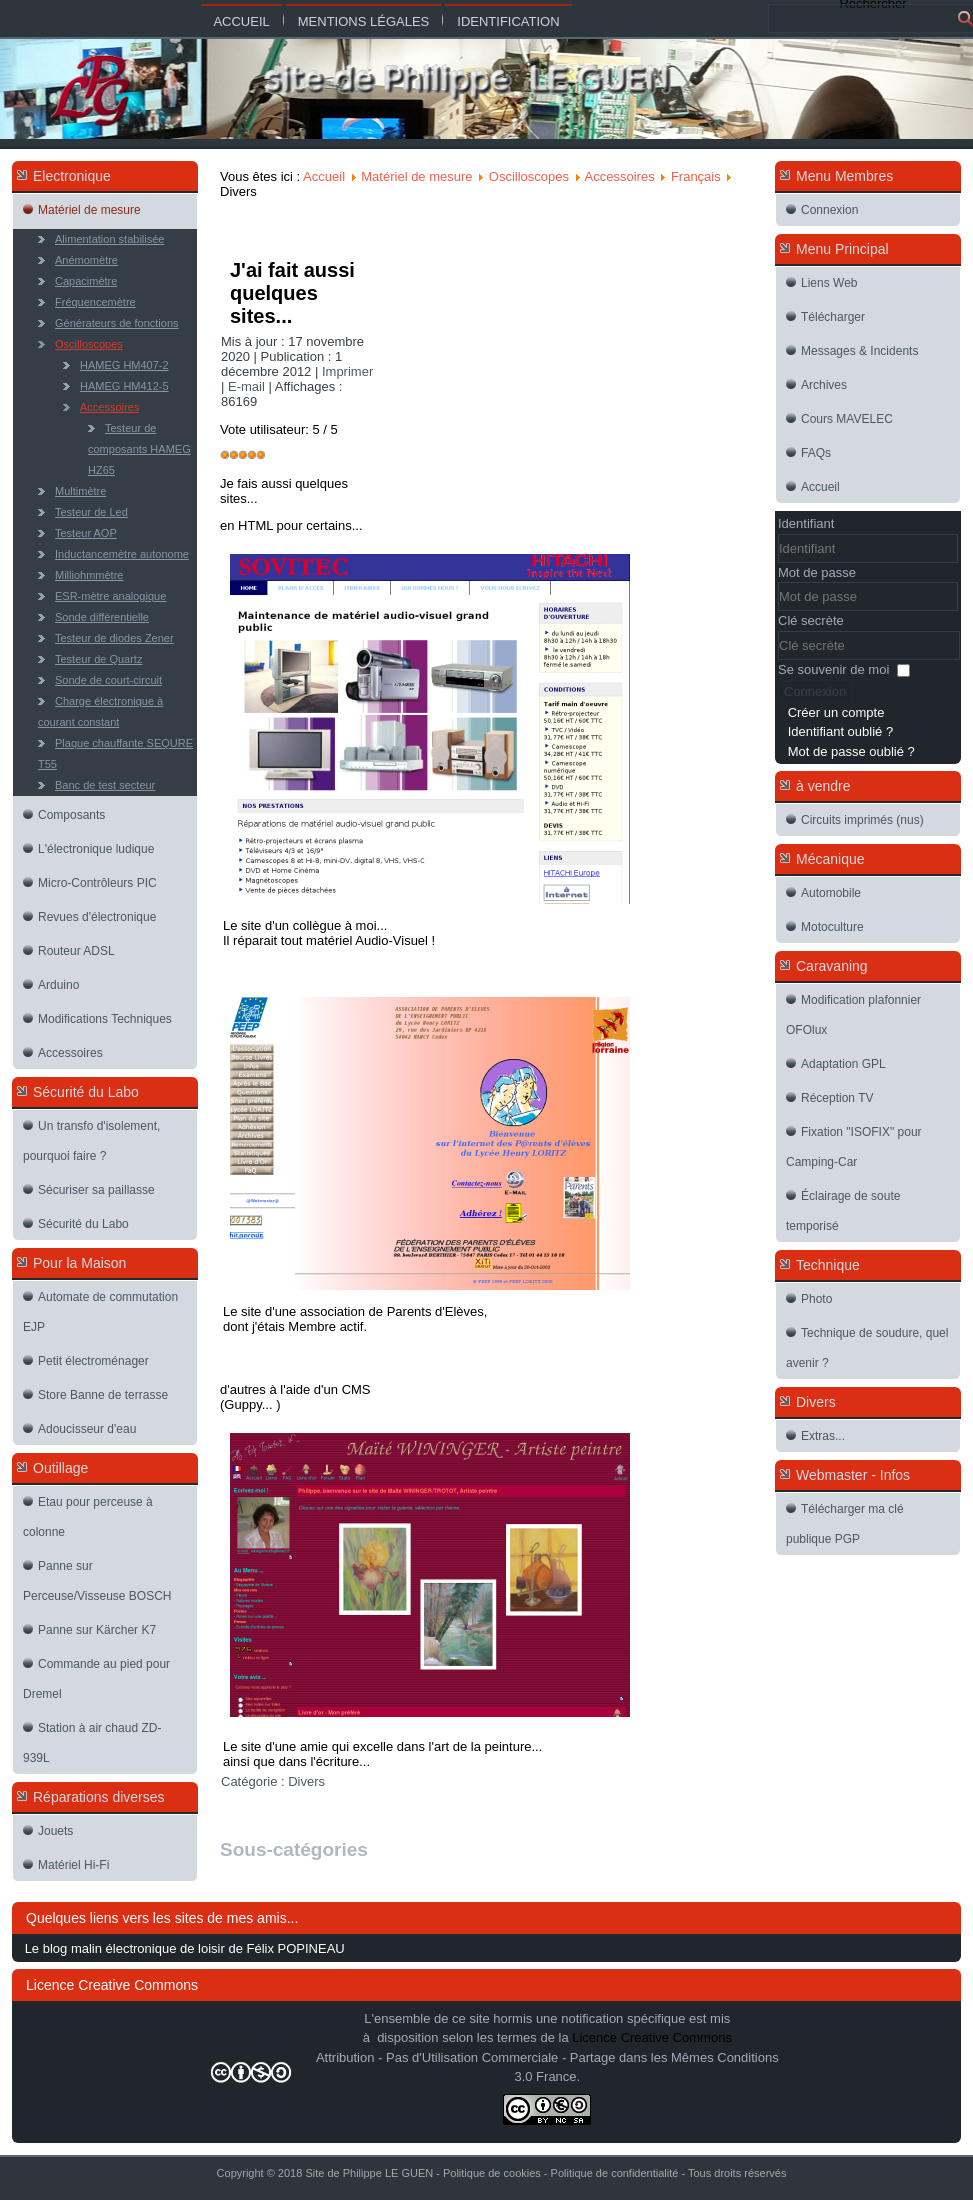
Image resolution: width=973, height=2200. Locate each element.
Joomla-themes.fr (529, 2184)
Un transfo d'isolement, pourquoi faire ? (91, 1141)
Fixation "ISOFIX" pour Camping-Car (854, 1147)
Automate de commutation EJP (100, 1312)
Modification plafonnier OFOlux (853, 1015)
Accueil (241, 21)
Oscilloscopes (89, 344)
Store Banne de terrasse (103, 1395)
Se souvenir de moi (833, 669)
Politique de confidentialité (615, 2173)
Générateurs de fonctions (117, 323)
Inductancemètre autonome (122, 554)
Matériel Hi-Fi (73, 1865)
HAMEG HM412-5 (124, 386)
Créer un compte (836, 712)
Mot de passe (817, 572)
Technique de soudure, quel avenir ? (867, 1348)
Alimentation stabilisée (109, 239)
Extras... (823, 1436)
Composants (71, 815)
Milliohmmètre (89, 575)
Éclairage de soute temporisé (843, 1211)
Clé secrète (811, 620)
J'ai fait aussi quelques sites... (292, 293)
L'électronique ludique (96, 849)
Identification (508, 21)
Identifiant (806, 523)
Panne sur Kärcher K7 (97, 1630)
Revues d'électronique (97, 917)
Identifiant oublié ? (841, 731)
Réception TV (837, 1098)
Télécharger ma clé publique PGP (845, 1524)
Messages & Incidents (859, 351)
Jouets (55, 1831)
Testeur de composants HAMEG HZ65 (139, 449)
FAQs (816, 453)
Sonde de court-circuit (108, 680)
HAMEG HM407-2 (124, 365)
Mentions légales (363, 21)
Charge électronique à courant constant (100, 711)
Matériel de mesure (89, 210)
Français (696, 176)
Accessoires (109, 407)
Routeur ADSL (76, 951)
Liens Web (829, 283)
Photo (816, 1299)
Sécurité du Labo (83, 1224)
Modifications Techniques (105, 1019)
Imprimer (347, 371)
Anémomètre (86, 260)
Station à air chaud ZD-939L (92, 1743)
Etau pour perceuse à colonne (88, 1517)
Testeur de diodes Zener (114, 638)
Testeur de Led (91, 512)
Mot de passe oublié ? (851, 751)
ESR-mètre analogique (110, 596)
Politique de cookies (492, 2173)
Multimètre (80, 491)
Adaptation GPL (843, 1064)
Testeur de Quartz (98, 659)
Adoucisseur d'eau (87, 1429)
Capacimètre (86, 281)
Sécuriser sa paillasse (96, 1190)
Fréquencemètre (95, 302)
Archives (824, 385)
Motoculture (832, 927)
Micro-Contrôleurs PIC (97, 883)
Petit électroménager (93, 1361)
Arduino (58, 985)
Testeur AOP (86, 533)
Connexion (829, 210)
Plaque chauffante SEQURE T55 (115, 753)
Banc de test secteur (105, 785)
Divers (306, 1781)
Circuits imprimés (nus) (862, 820)
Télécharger (833, 317)
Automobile (831, 893)
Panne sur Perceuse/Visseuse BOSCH (97, 1581)
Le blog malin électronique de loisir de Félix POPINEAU (185, 1948)
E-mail (248, 386)
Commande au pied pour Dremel (96, 1679)
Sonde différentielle (102, 617)
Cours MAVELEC (847, 419)
